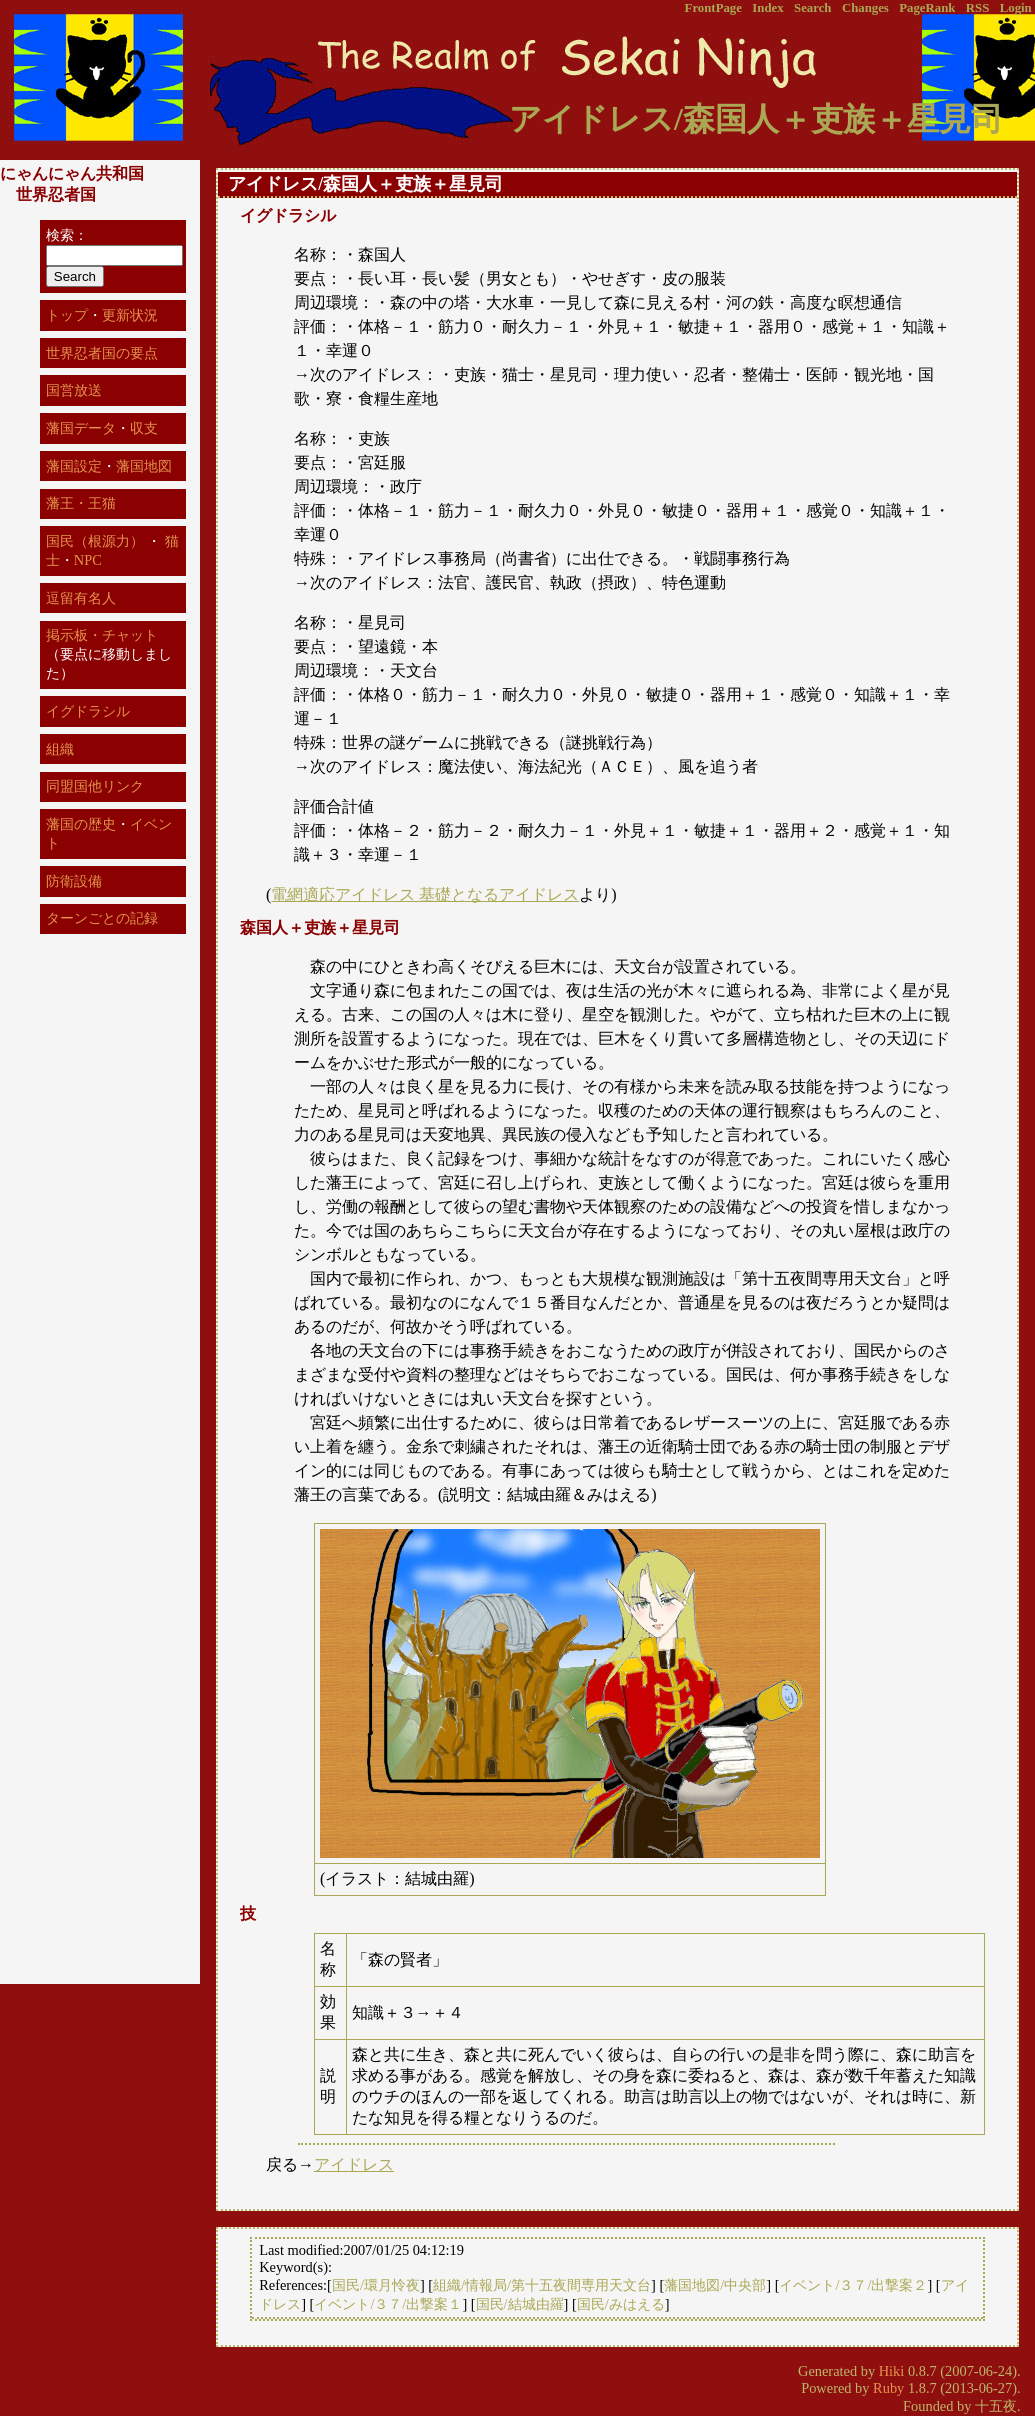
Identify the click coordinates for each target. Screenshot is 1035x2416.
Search (812, 8)
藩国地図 (144, 466)
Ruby (888, 2388)
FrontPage (713, 8)
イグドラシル (88, 711)
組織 (60, 749)
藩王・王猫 (81, 503)
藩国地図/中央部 (715, 2285)
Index (767, 8)
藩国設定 (74, 466)
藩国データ (81, 428)
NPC (88, 560)
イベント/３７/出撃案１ (388, 2304)
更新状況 (130, 315)
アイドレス (354, 2164)
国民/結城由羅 (520, 2304)
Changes (865, 8)
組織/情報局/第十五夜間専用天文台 (542, 2285)
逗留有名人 (81, 598)
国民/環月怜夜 (376, 2285)
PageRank (927, 8)
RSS (977, 8)
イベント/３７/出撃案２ (853, 2285)
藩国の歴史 (81, 824)
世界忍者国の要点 (102, 353)
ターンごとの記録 (102, 918)
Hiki (892, 2371)
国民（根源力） (95, 541)
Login (1016, 8)
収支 (144, 428)
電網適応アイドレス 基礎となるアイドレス (425, 894)
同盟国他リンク (95, 786)
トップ (67, 315)
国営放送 (74, 390)
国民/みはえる (621, 2304)
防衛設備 (74, 881)
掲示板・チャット (102, 635)
